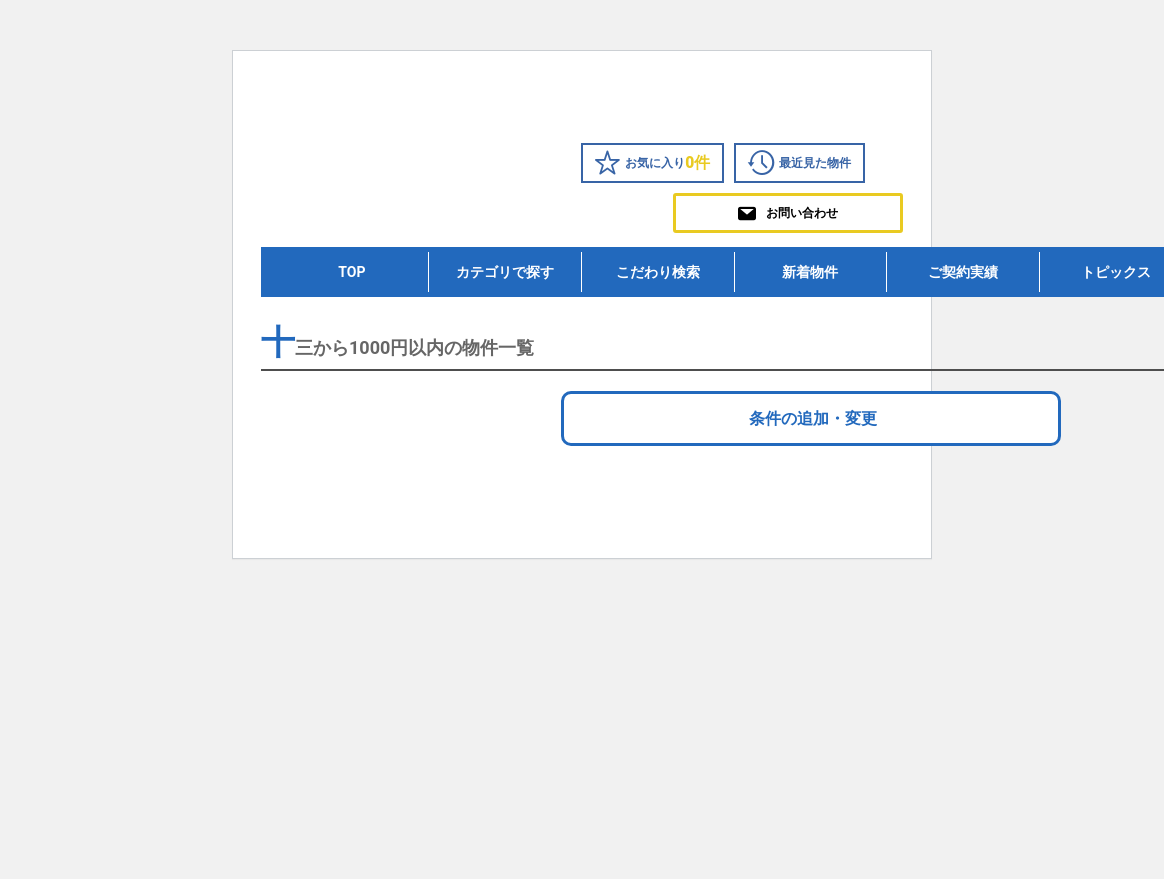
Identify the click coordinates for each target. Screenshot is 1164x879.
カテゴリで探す (505, 272)
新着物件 (810, 272)
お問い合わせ (788, 213)
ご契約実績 (963, 272)
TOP (351, 272)
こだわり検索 (658, 272)
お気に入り (652, 163)
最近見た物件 (799, 163)
